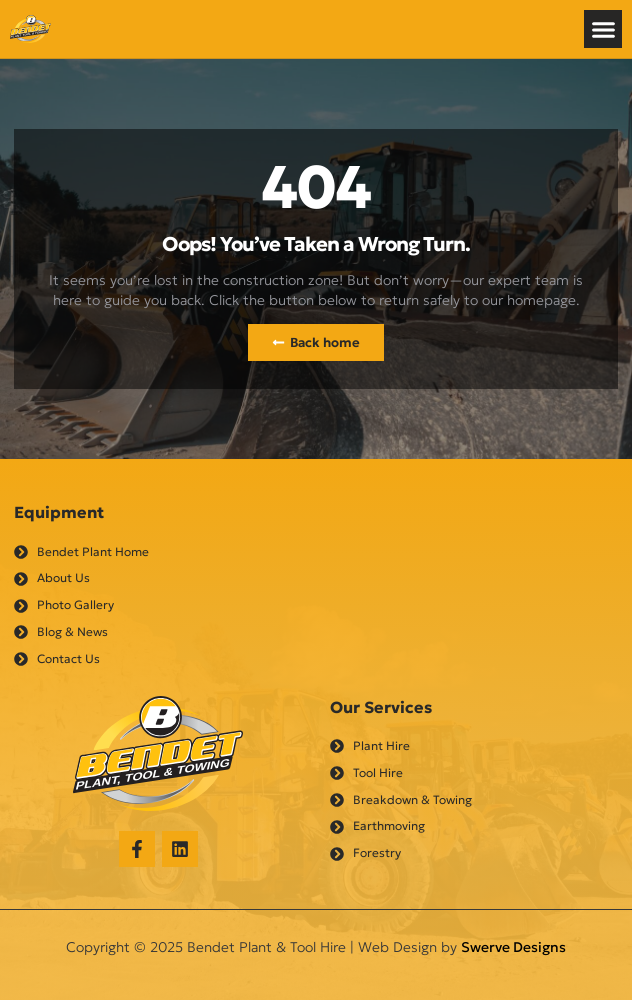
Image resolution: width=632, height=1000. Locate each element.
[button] (603, 29)
